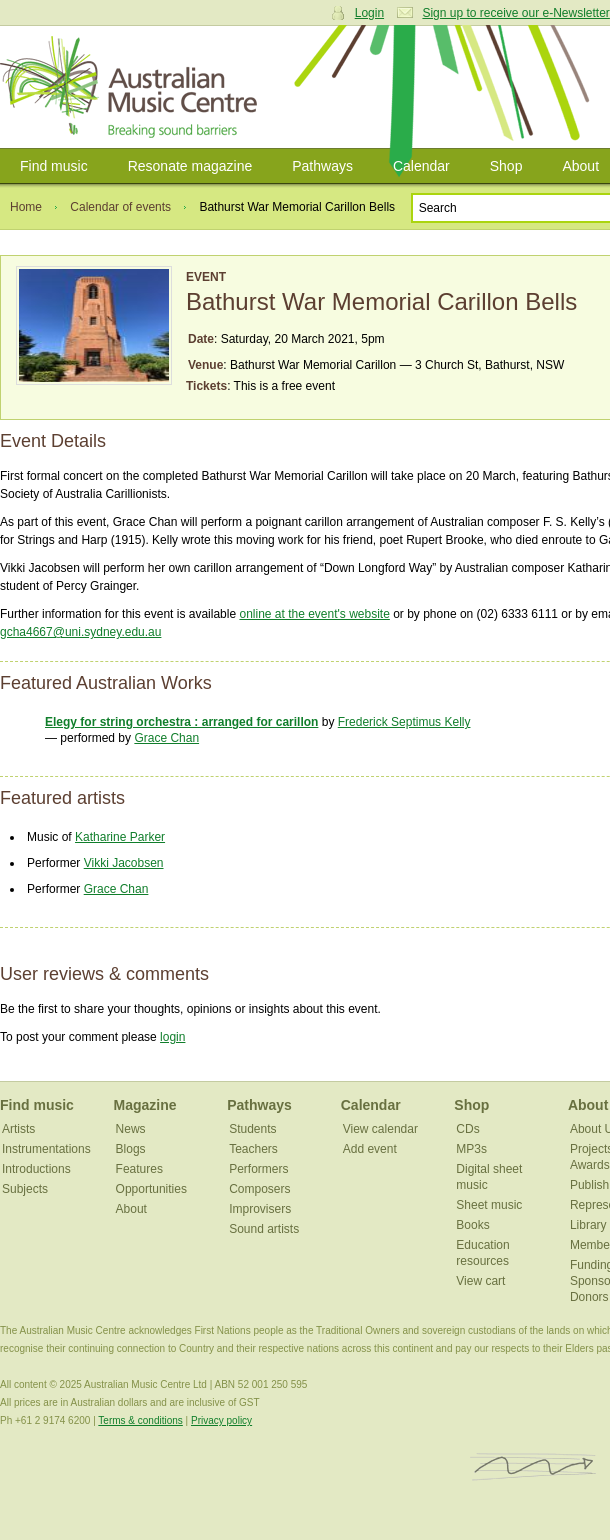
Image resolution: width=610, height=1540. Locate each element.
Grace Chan (166, 738)
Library (588, 1225)
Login (369, 13)
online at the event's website (314, 614)
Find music (54, 166)
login (172, 1037)
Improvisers (260, 1209)
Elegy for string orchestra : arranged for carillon (181, 722)
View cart (480, 1281)
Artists (18, 1129)
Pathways (322, 166)
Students (252, 1129)
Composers (259, 1189)
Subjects (25, 1189)
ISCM (533, 1467)
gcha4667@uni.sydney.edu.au (80, 632)
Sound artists (264, 1229)
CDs (467, 1129)
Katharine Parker (120, 837)
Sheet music (489, 1205)
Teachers (253, 1149)
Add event (370, 1149)
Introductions (36, 1169)
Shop (506, 166)
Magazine (145, 1105)
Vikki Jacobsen (124, 863)
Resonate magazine (190, 166)
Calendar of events (120, 207)
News (131, 1129)
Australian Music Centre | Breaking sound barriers (132, 87)
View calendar (380, 1129)
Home (26, 207)
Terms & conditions (140, 1420)
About (131, 1209)
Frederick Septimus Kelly (404, 722)
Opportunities (151, 1189)
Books (472, 1225)
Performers (258, 1169)
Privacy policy (221, 1420)
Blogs (131, 1149)
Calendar (421, 166)
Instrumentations (46, 1149)
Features (139, 1169)
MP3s (471, 1149)
